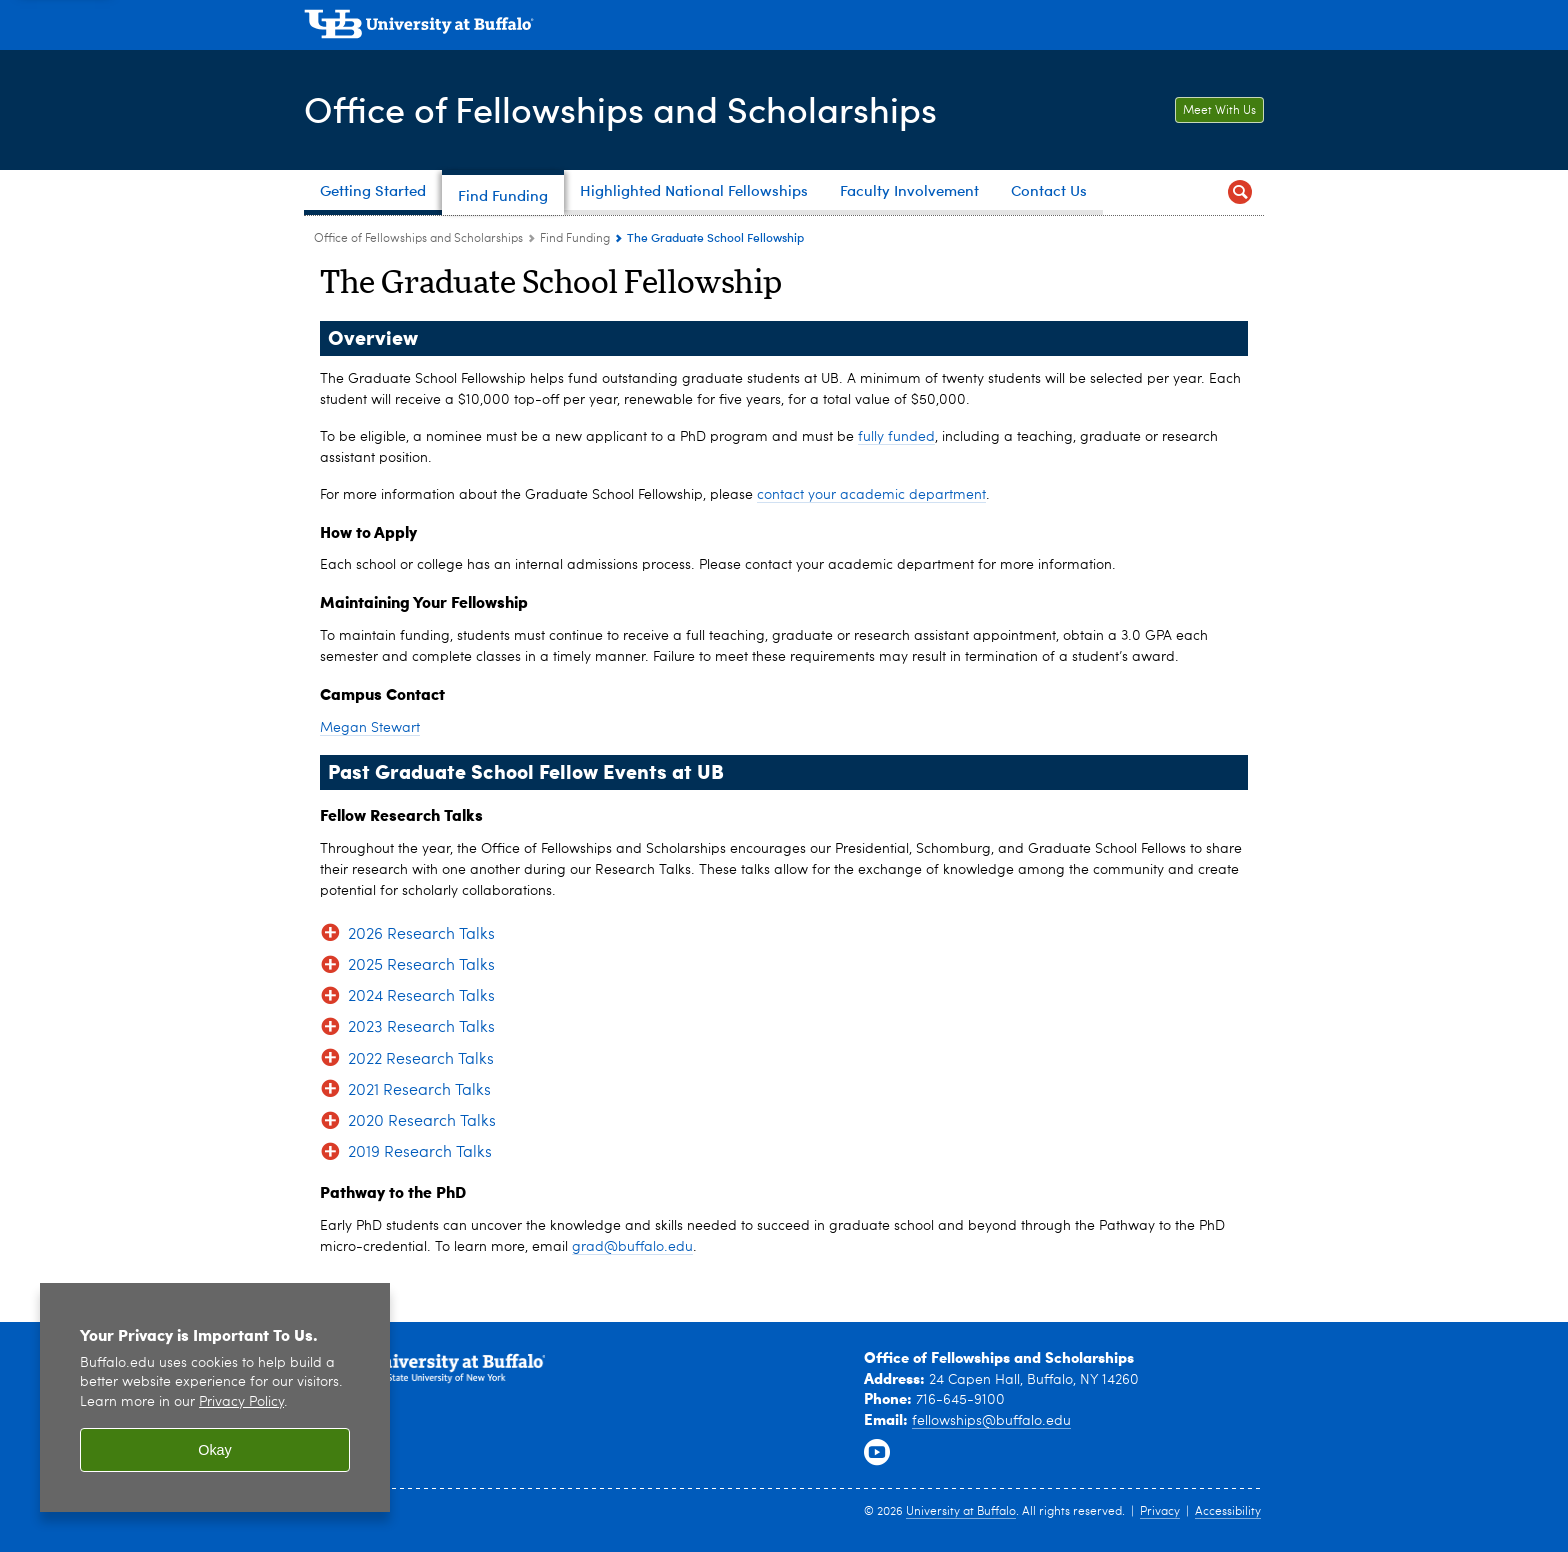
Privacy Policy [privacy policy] (241, 1402)
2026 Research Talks (421, 935)
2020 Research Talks (422, 1122)
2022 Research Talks (421, 1060)
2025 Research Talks (421, 966)
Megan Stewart (370, 728)
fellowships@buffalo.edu (991, 1421)
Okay (215, 1450)
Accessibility (1228, 1512)
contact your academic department (871, 495)
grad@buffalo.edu (632, 1247)
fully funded (896, 437)
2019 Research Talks (420, 1153)
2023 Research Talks (421, 1028)
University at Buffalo (961, 1512)
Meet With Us (1219, 111)
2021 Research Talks (419, 1091)
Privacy (1160, 1512)
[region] (215, 1397)
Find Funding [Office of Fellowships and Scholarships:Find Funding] (575, 239)
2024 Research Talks (421, 997)
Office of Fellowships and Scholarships (620, 108)
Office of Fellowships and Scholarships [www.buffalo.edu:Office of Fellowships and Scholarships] (418, 239)
